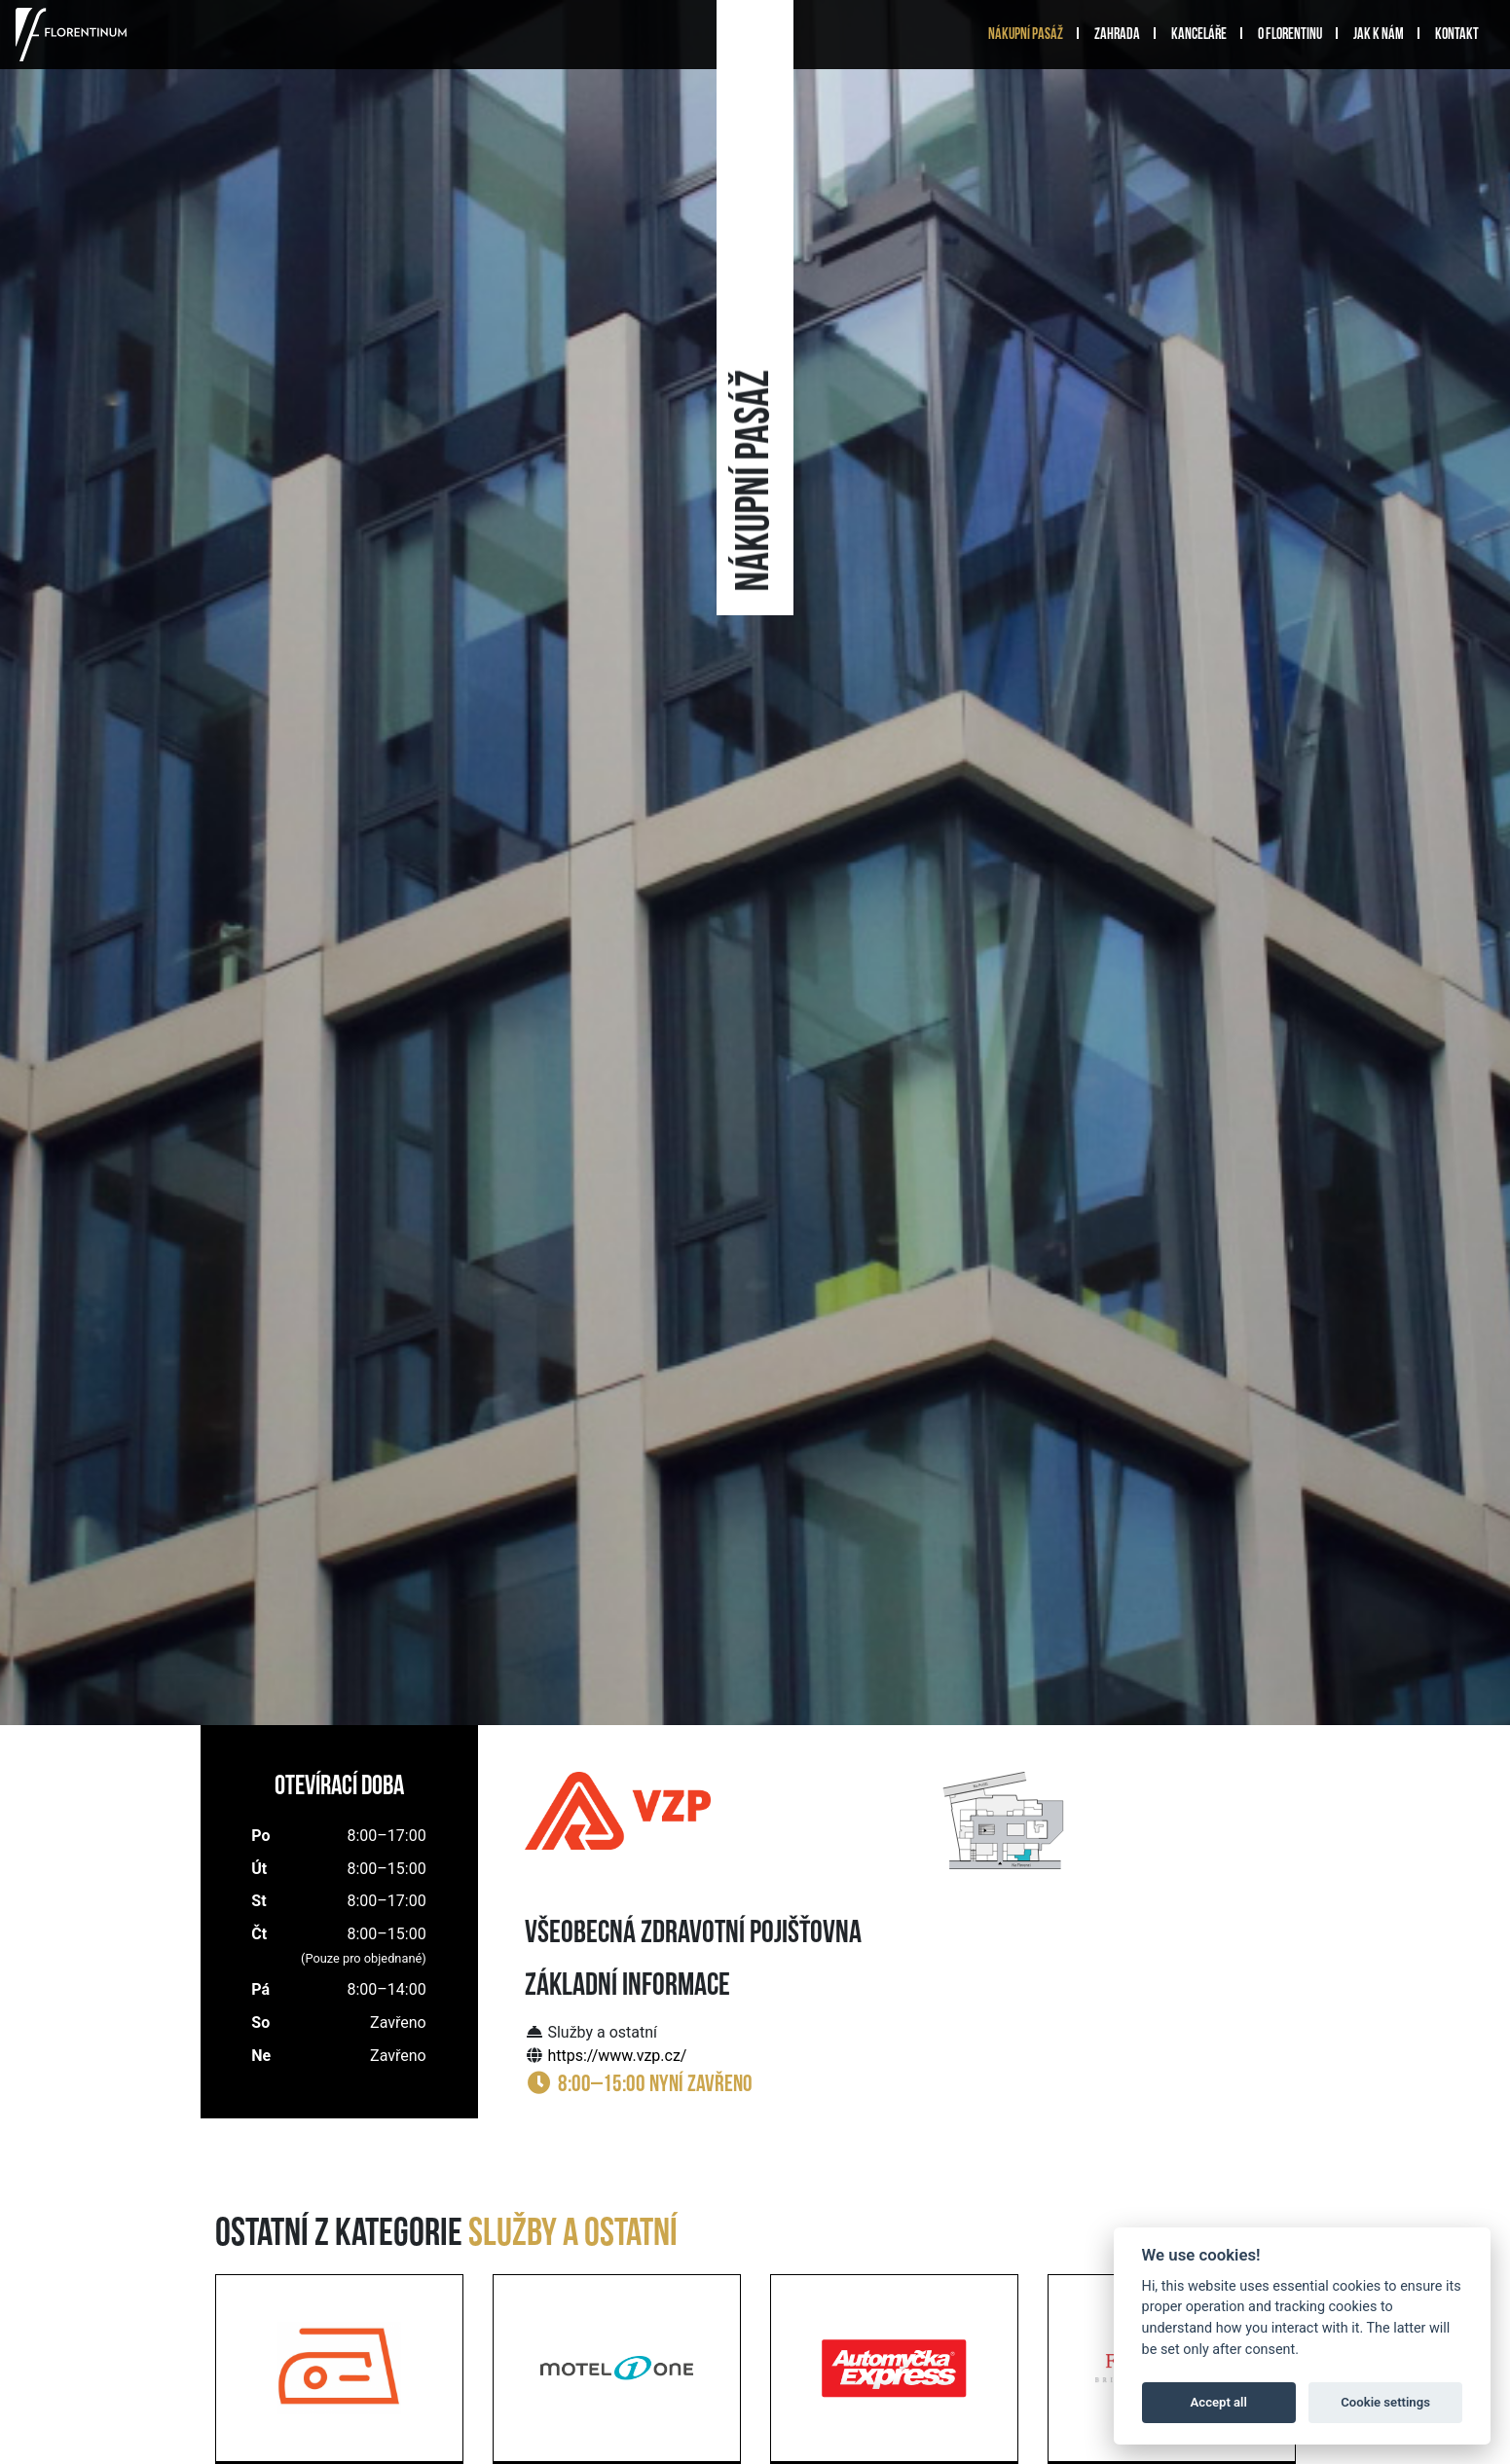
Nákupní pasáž (1025, 35)
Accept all (1219, 2402)
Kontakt (1457, 35)
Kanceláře (1199, 35)
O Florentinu (1290, 35)
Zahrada (1117, 35)
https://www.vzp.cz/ (616, 2055)
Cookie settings (1385, 2402)
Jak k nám (1378, 35)
